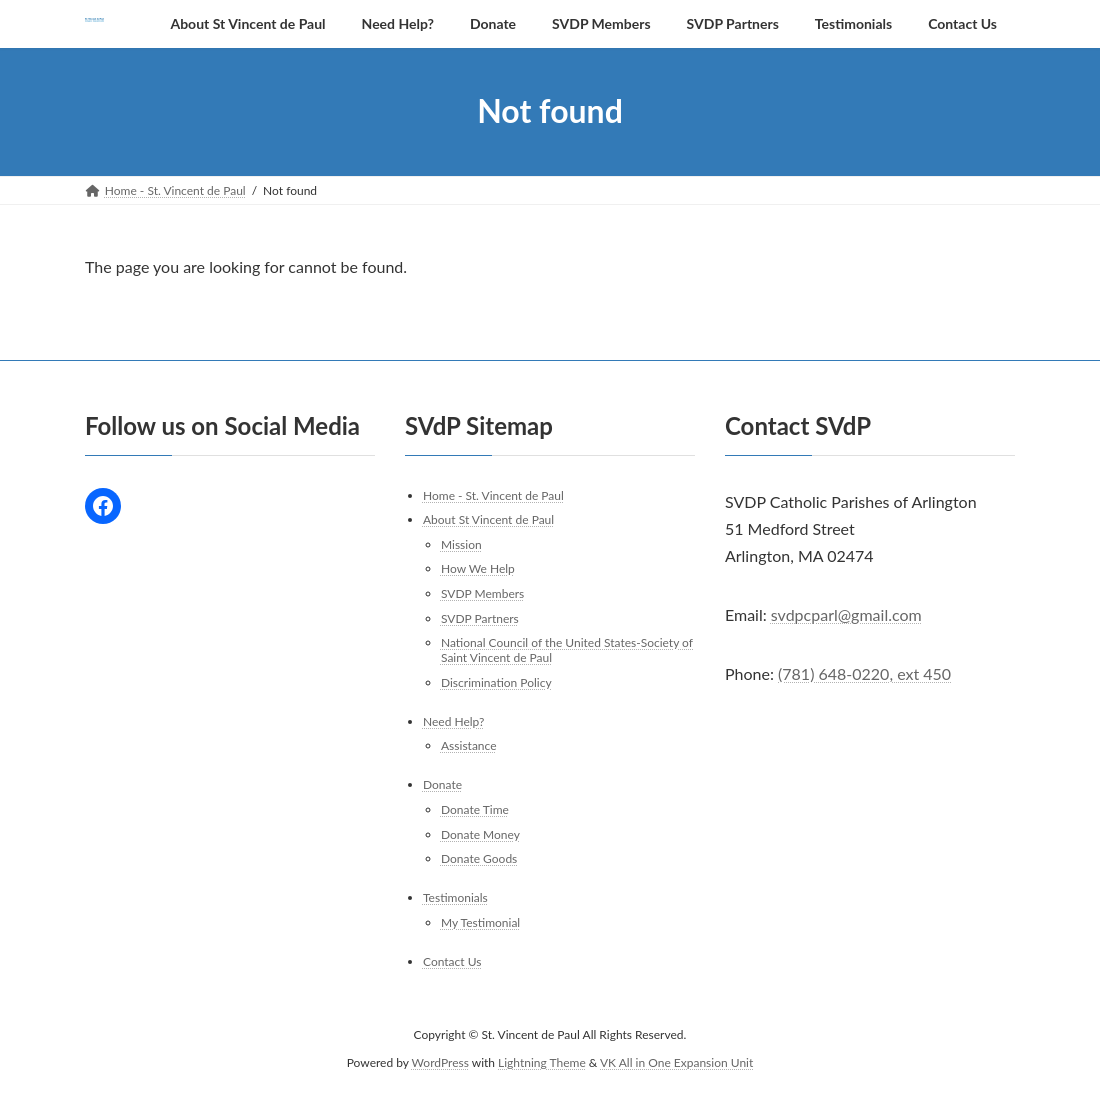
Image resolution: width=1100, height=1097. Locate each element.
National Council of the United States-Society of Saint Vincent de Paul (567, 650)
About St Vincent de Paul (488, 519)
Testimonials (455, 897)
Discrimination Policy (496, 682)
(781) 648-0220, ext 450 (864, 673)
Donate (442, 784)
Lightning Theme (542, 1062)
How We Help (478, 568)
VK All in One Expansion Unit (676, 1062)
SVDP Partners (480, 617)
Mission (461, 544)
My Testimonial (480, 922)
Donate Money (480, 833)
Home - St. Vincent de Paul (493, 494)
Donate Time (475, 809)
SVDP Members (482, 593)
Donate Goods (479, 858)
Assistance (469, 745)
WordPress (440, 1062)
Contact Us (452, 961)
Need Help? (453, 721)
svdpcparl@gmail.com (846, 614)
